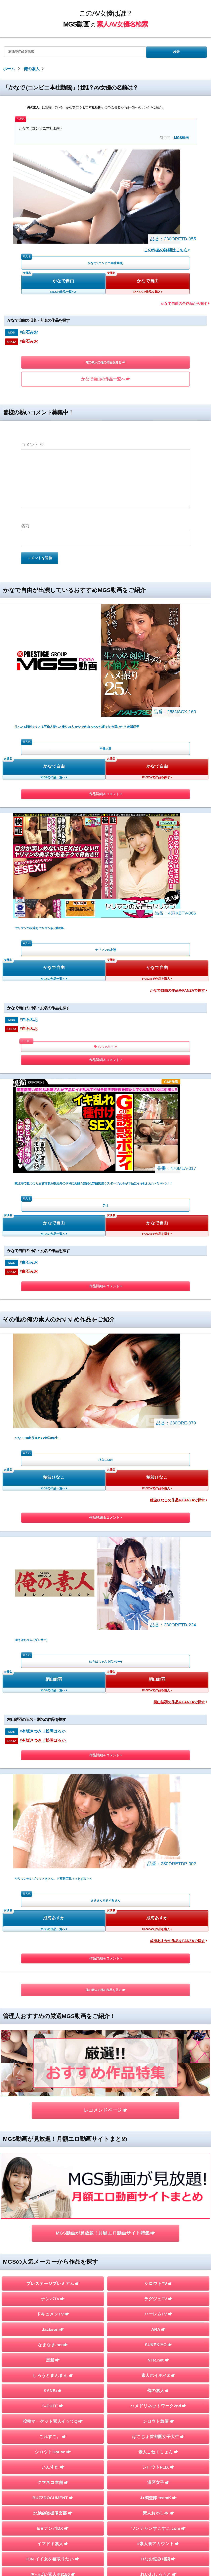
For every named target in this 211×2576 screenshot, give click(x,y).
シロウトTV (158, 1466)
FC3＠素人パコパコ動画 (158, 1772)
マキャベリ (52, 2278)
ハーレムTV (158, 1497)
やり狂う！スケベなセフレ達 (53, 2063)
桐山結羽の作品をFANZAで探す (180, 1110)
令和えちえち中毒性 (53, 2109)
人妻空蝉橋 (53, 1987)
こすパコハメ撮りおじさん (53, 1864)
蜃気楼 (158, 2171)
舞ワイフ (158, 1834)
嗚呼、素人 (158, 2324)
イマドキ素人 (52, 1727)
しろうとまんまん (53, 1558)
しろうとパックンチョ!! (53, 2079)
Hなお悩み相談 (158, 1742)
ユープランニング (158, 2094)
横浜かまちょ (52, 2094)
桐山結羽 (54, 1087)
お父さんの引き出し (53, 2140)
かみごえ (158, 2048)
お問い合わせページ (105, 2506)
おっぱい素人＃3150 (52, 1757)
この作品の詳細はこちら (167, 156)
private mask (52, 1910)
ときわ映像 (158, 2293)
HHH (53, 2017)
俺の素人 (158, 1574)
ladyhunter (52, 1926)
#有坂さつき (31, 1139)
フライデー (52, 2201)
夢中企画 (53, 1803)
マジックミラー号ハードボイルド (158, 2186)
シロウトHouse (52, 1635)
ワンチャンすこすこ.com (158, 1711)
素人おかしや (158, 1696)
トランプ (52, 1971)
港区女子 (158, 1665)
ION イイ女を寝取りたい (52, 1742)
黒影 (53, 1880)
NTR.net (158, 1543)
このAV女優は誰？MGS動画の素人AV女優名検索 (103, 2494)
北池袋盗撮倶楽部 (52, 1696)
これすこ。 (52, 1619)
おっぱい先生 (52, 2125)
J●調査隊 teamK (158, 1681)
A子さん (158, 1941)
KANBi (53, 1574)
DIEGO (158, 2079)
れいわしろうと (158, 1757)
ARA (158, 1512)
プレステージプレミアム (52, 1466)
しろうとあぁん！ (158, 2155)
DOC (52, 1849)
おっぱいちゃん (158, 1788)
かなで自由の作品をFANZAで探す (178, 679)
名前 (25, 431)
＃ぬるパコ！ (158, 2140)
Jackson (53, 1512)
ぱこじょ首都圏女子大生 (158, 1619)
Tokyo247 (158, 1910)
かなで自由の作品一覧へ (105, 285)
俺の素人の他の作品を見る (105, 268)
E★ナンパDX (52, 1711)
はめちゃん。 (52, 2216)
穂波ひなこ (54, 978)
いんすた (52, 1650)
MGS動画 (181, 138)
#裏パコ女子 (158, 2033)
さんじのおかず (158, 2247)
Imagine (52, 1834)
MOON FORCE (158, 1880)
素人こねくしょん (158, 1635)
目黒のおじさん (53, 2308)
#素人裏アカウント (158, 1727)
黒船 (53, 1543)
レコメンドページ (105, 1358)
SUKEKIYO (158, 1528)
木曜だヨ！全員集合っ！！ (158, 1818)
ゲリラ (53, 1818)
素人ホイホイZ (158, 1558)
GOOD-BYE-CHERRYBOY (53, 2247)
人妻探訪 (53, 2171)
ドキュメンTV (53, 1497)
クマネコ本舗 (52, 1665)
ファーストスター (158, 2278)
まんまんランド (158, 2201)
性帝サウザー (158, 2125)
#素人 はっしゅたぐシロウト (52, 2033)
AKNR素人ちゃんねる (53, 1772)
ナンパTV (52, 1482)
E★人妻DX (158, 1987)
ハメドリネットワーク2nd (158, 1589)
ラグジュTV (158, 1482)
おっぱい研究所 (52, 1788)
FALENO (53, 2262)
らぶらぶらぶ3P (158, 2109)
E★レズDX (52, 2002)
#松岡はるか (54, 1139)
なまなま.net (53, 1528)
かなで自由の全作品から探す (185, 209)
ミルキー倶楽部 (158, 2216)
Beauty (158, 1956)
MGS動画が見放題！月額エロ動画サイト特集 (105, 1416)
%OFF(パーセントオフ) (158, 1803)
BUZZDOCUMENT (52, 1681)
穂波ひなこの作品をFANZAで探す (178, 1001)
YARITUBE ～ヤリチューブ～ (53, 1941)
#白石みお (29, 238)
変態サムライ (52, 2324)
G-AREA (53, 1895)
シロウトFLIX (158, 1650)
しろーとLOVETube (158, 1895)
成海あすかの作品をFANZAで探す (178, 1255)
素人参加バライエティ (158, 1926)
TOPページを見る (105, 2352)
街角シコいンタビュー (52, 2293)
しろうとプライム (158, 1864)
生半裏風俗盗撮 (158, 2017)
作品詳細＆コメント (105, 588)
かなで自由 (63, 186)
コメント (32, 350)
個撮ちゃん (158, 2232)
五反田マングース (158, 2308)
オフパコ (52, 1956)
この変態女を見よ (158, 2002)
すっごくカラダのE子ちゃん (158, 1971)
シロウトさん (158, 2063)
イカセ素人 (158, 2262)
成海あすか (54, 1231)
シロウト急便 (158, 1604)
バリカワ (158, 1849)
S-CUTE (52, 1589)
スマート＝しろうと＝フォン (53, 2048)
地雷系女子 (53, 2232)
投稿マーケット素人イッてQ (53, 1604)
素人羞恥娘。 (53, 2186)
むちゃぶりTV (105, 735)
